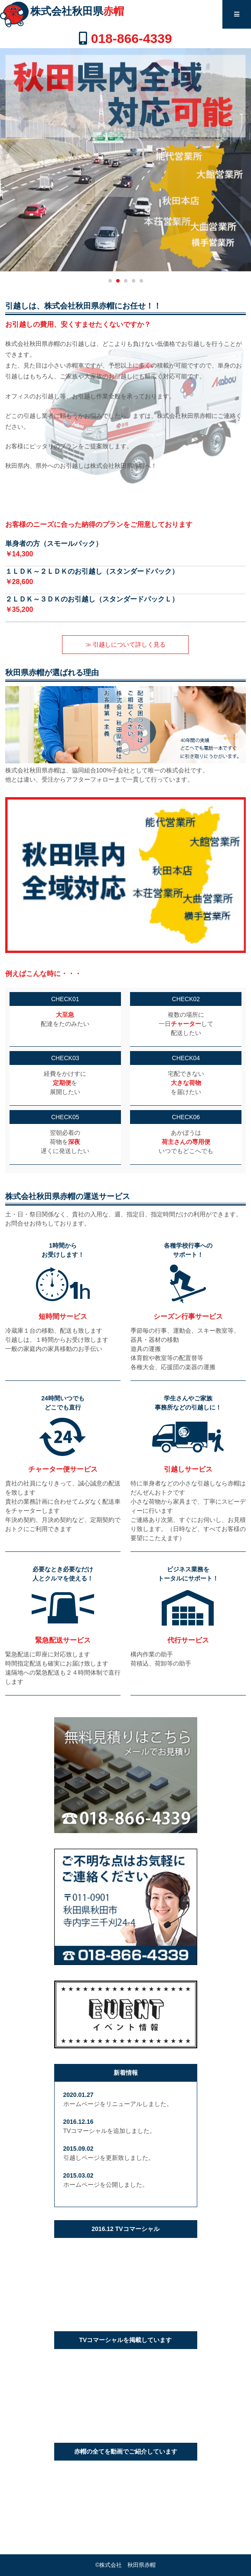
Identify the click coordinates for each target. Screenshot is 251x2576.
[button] (110, 281)
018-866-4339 (131, 38)
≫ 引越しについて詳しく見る (125, 644)
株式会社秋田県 (77, 11)
